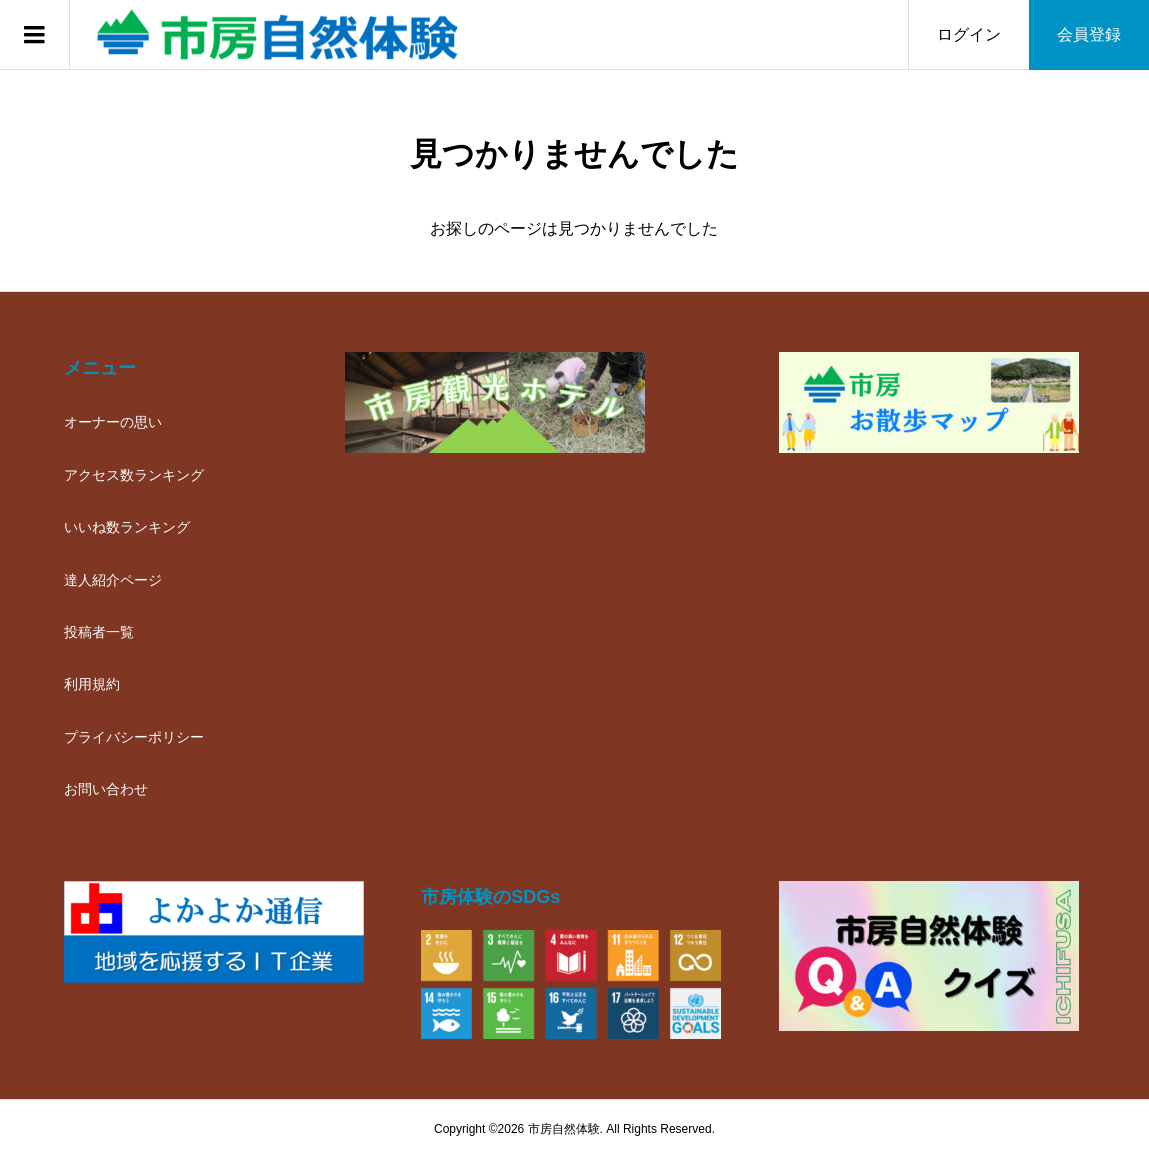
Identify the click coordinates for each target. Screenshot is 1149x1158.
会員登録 (1089, 34)
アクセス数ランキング (134, 475)
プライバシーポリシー (134, 737)
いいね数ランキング (127, 527)
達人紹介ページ (113, 580)
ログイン (969, 34)
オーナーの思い (113, 422)
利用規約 (92, 684)
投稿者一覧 (99, 632)
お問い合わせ (106, 789)
